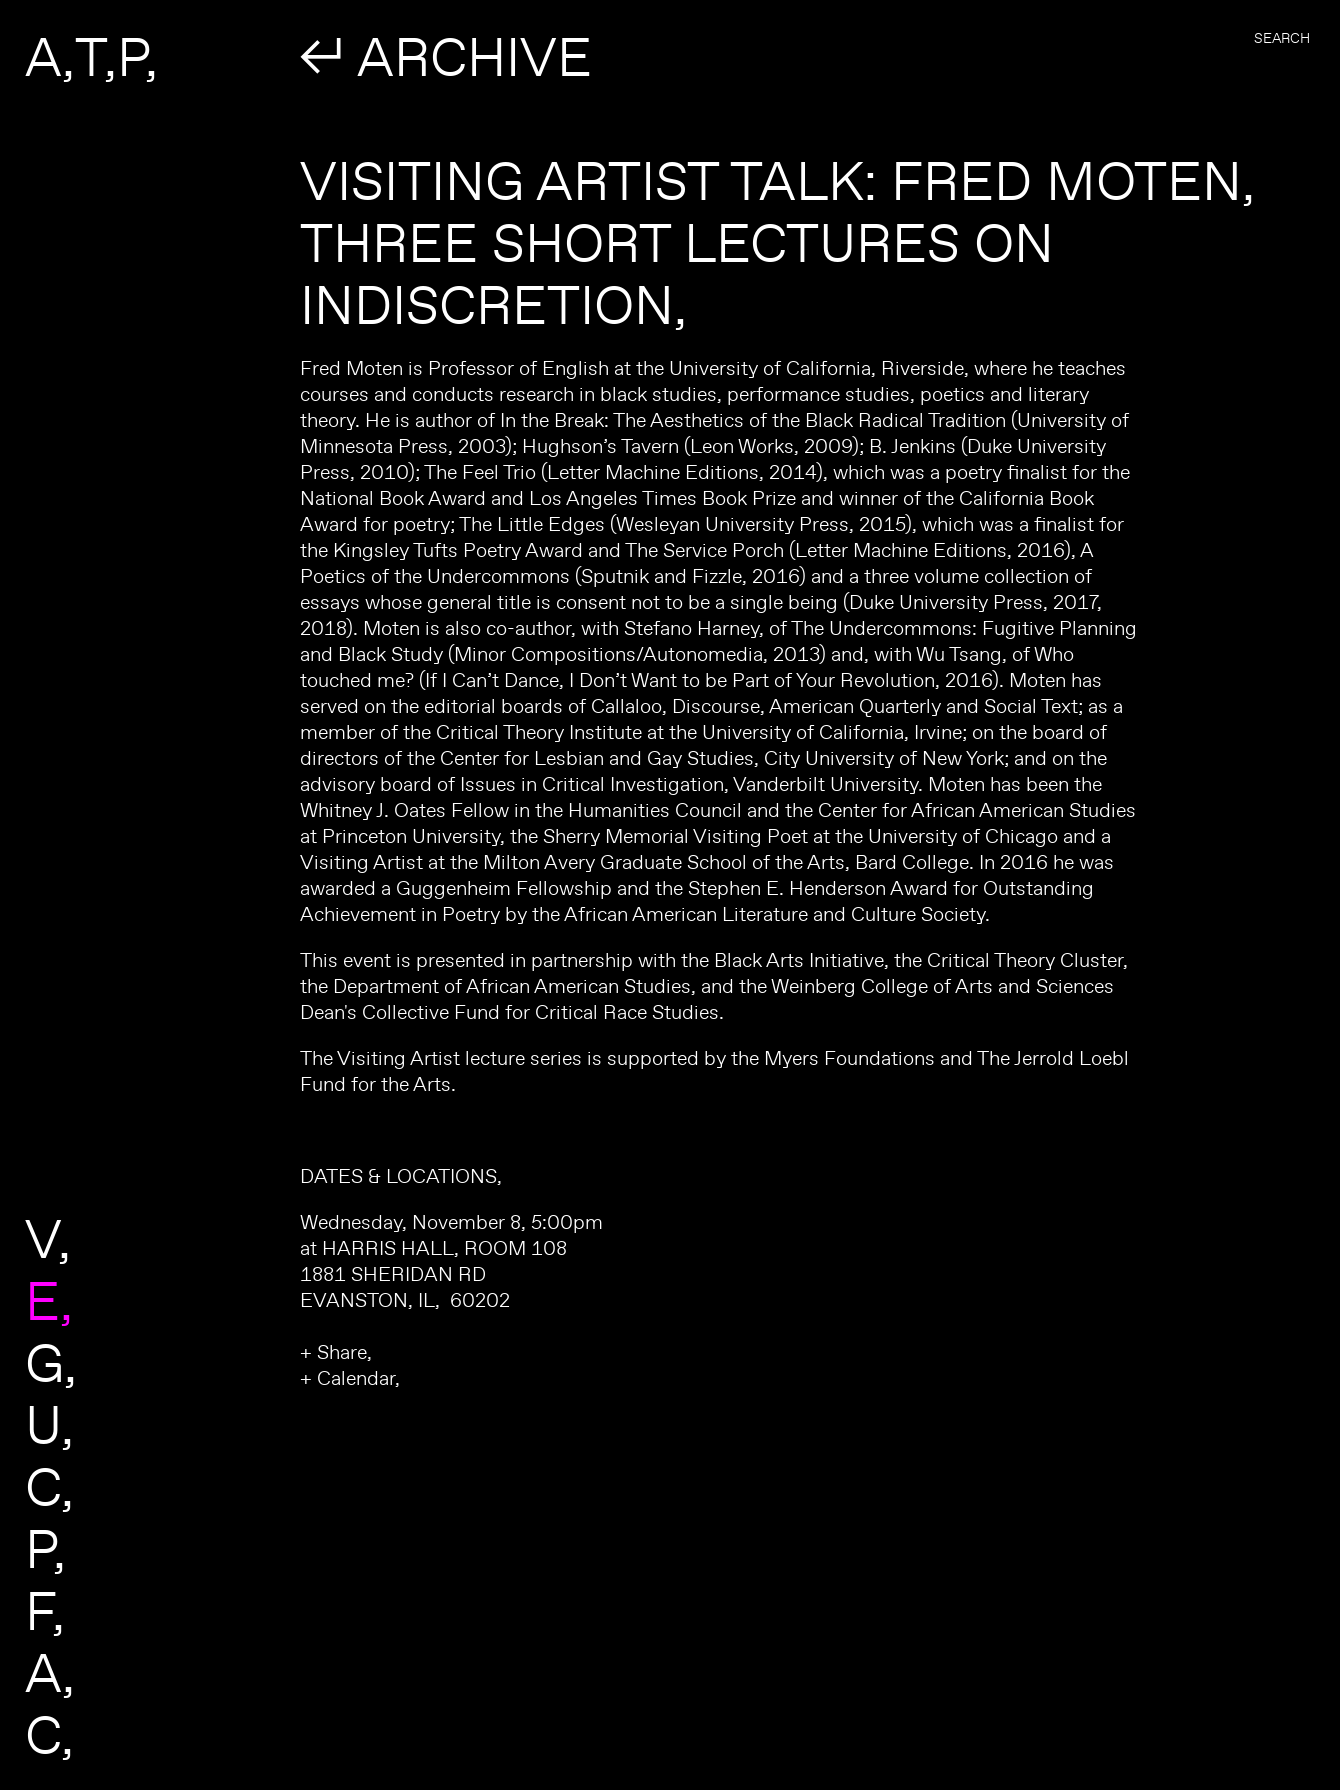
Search (1282, 38)
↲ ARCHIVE (446, 56)
